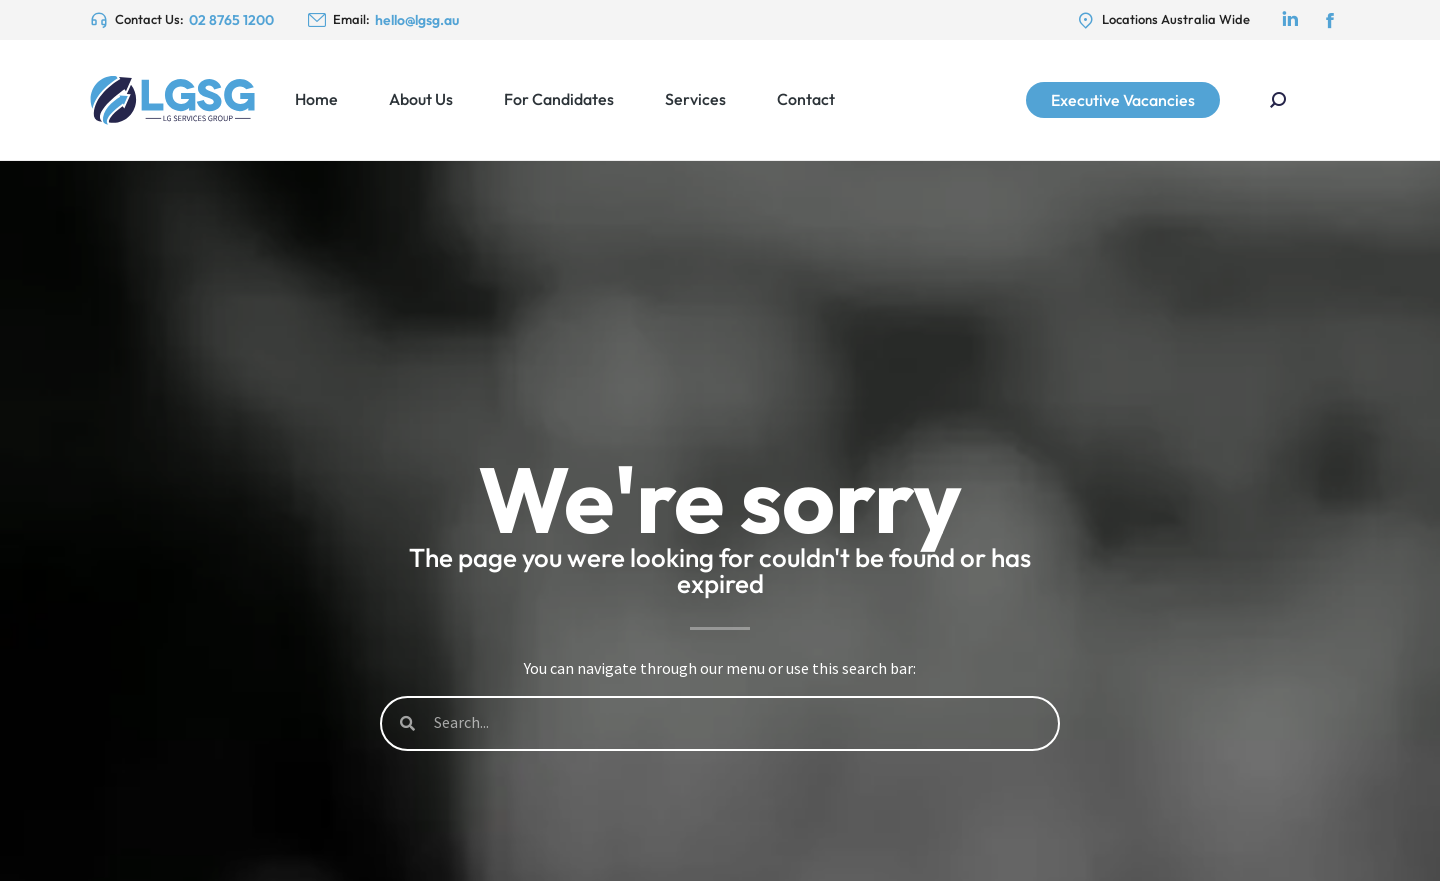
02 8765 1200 (231, 20)
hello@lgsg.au (417, 20)
